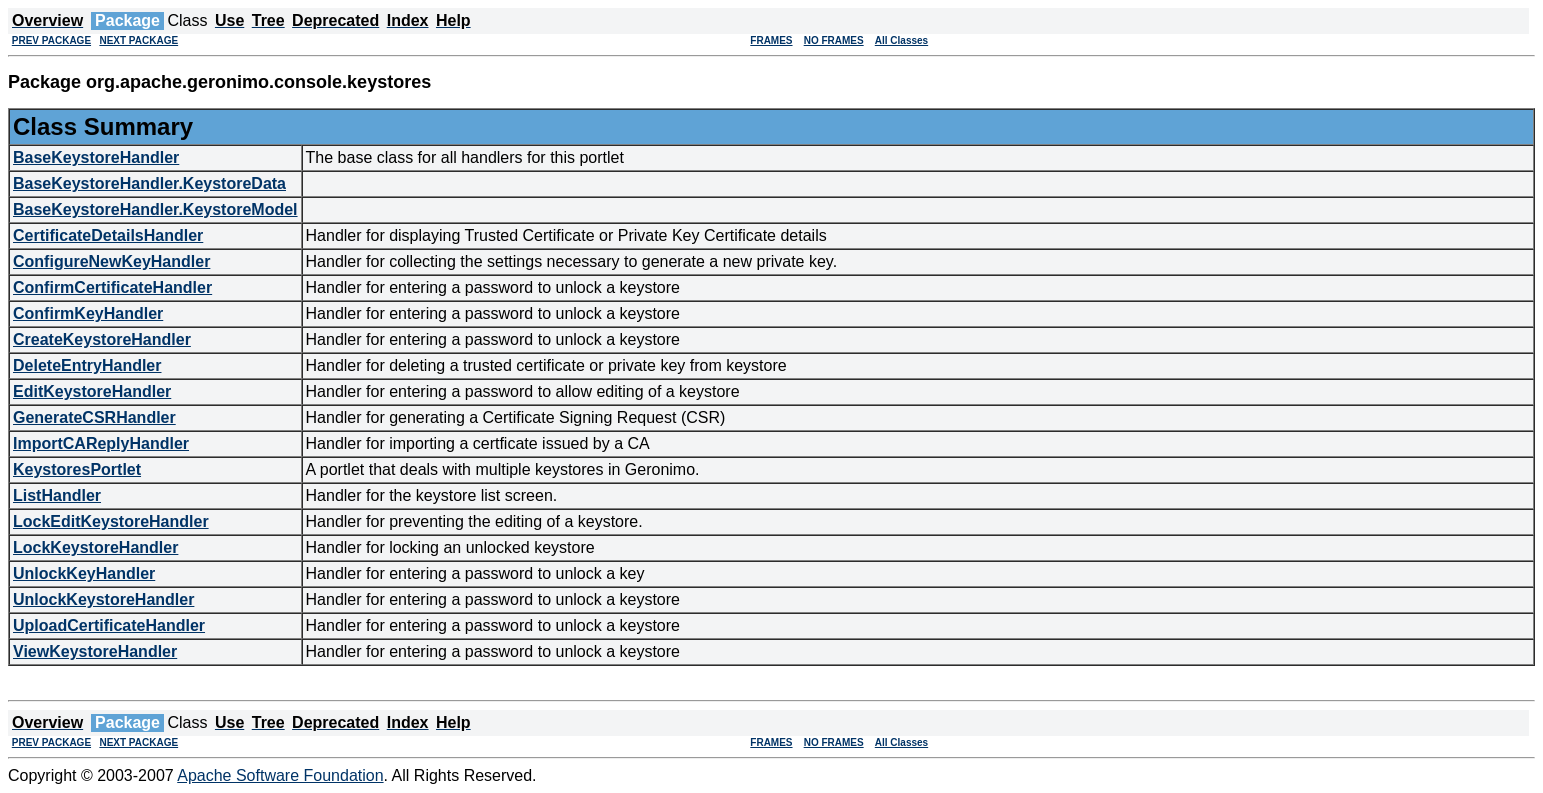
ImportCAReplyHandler (101, 443)
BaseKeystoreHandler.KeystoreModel (155, 209)
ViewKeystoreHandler (95, 651)
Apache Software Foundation (280, 775)
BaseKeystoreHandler (96, 157)
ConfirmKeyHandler (88, 313)
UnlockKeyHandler (84, 573)
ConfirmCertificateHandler (112, 287)
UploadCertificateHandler (109, 625)
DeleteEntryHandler (87, 365)
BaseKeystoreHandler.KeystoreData (149, 183)
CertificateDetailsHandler (108, 235)
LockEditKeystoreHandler (111, 521)
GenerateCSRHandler (94, 417)
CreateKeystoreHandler (102, 339)
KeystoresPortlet (77, 469)
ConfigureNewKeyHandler (111, 261)
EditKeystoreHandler (92, 391)
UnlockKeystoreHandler (103, 599)
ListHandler (57, 495)
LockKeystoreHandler (95, 547)
